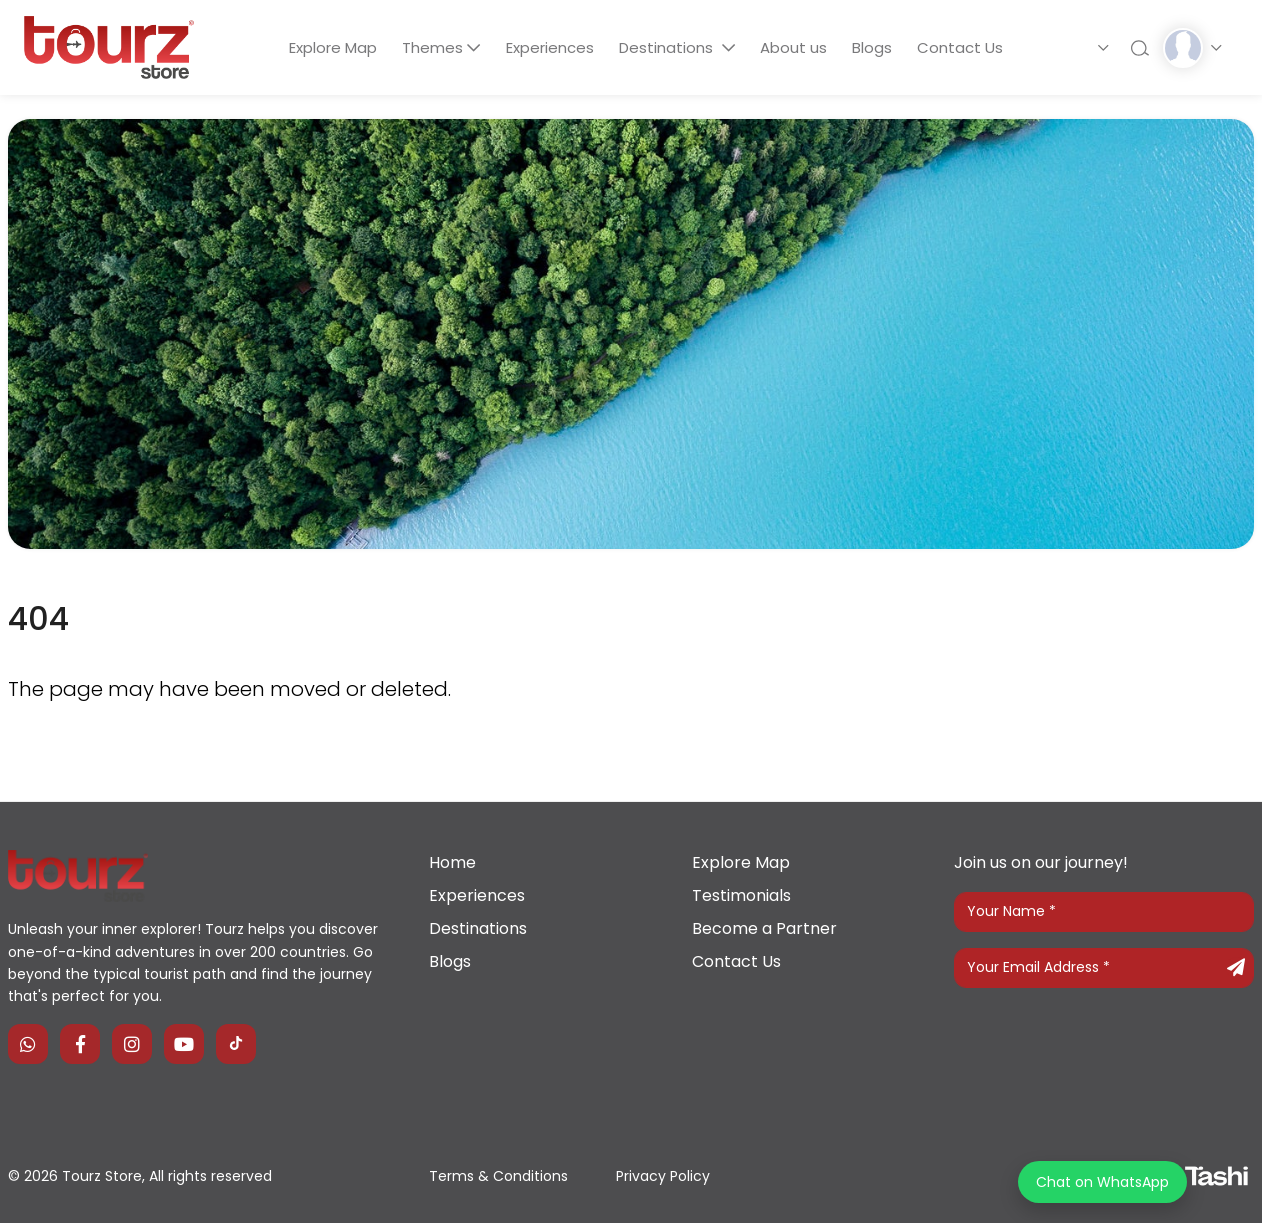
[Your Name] (1104, 912)
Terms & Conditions (498, 1176)
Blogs (874, 47)
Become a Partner (764, 928)
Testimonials (741, 895)
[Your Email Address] (1104, 968)
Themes (431, 47)
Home (452, 862)
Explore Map (331, 47)
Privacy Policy (663, 1176)
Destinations (668, 47)
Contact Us (963, 47)
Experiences (549, 47)
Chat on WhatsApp (1102, 1182)
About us (794, 47)
